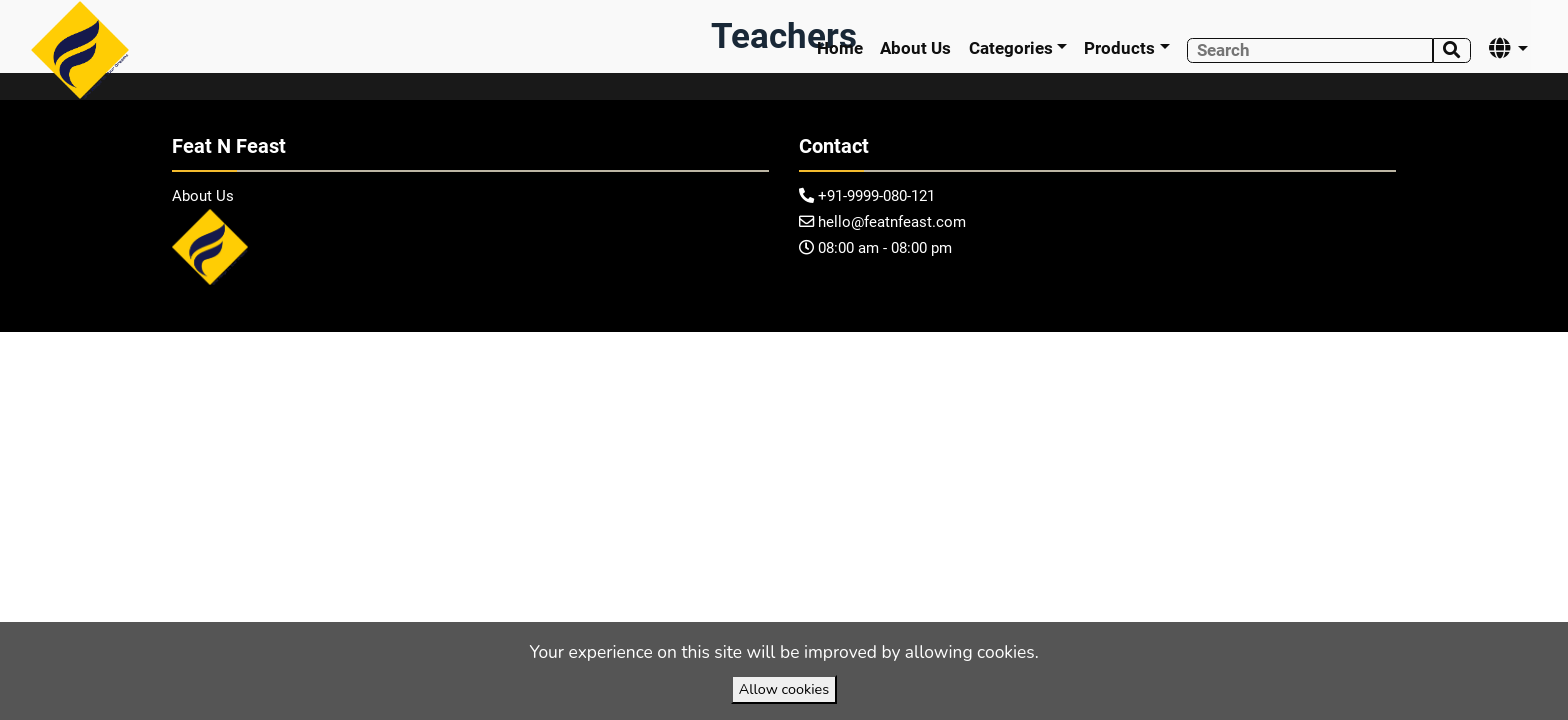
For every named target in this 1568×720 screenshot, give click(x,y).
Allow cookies (784, 689)
